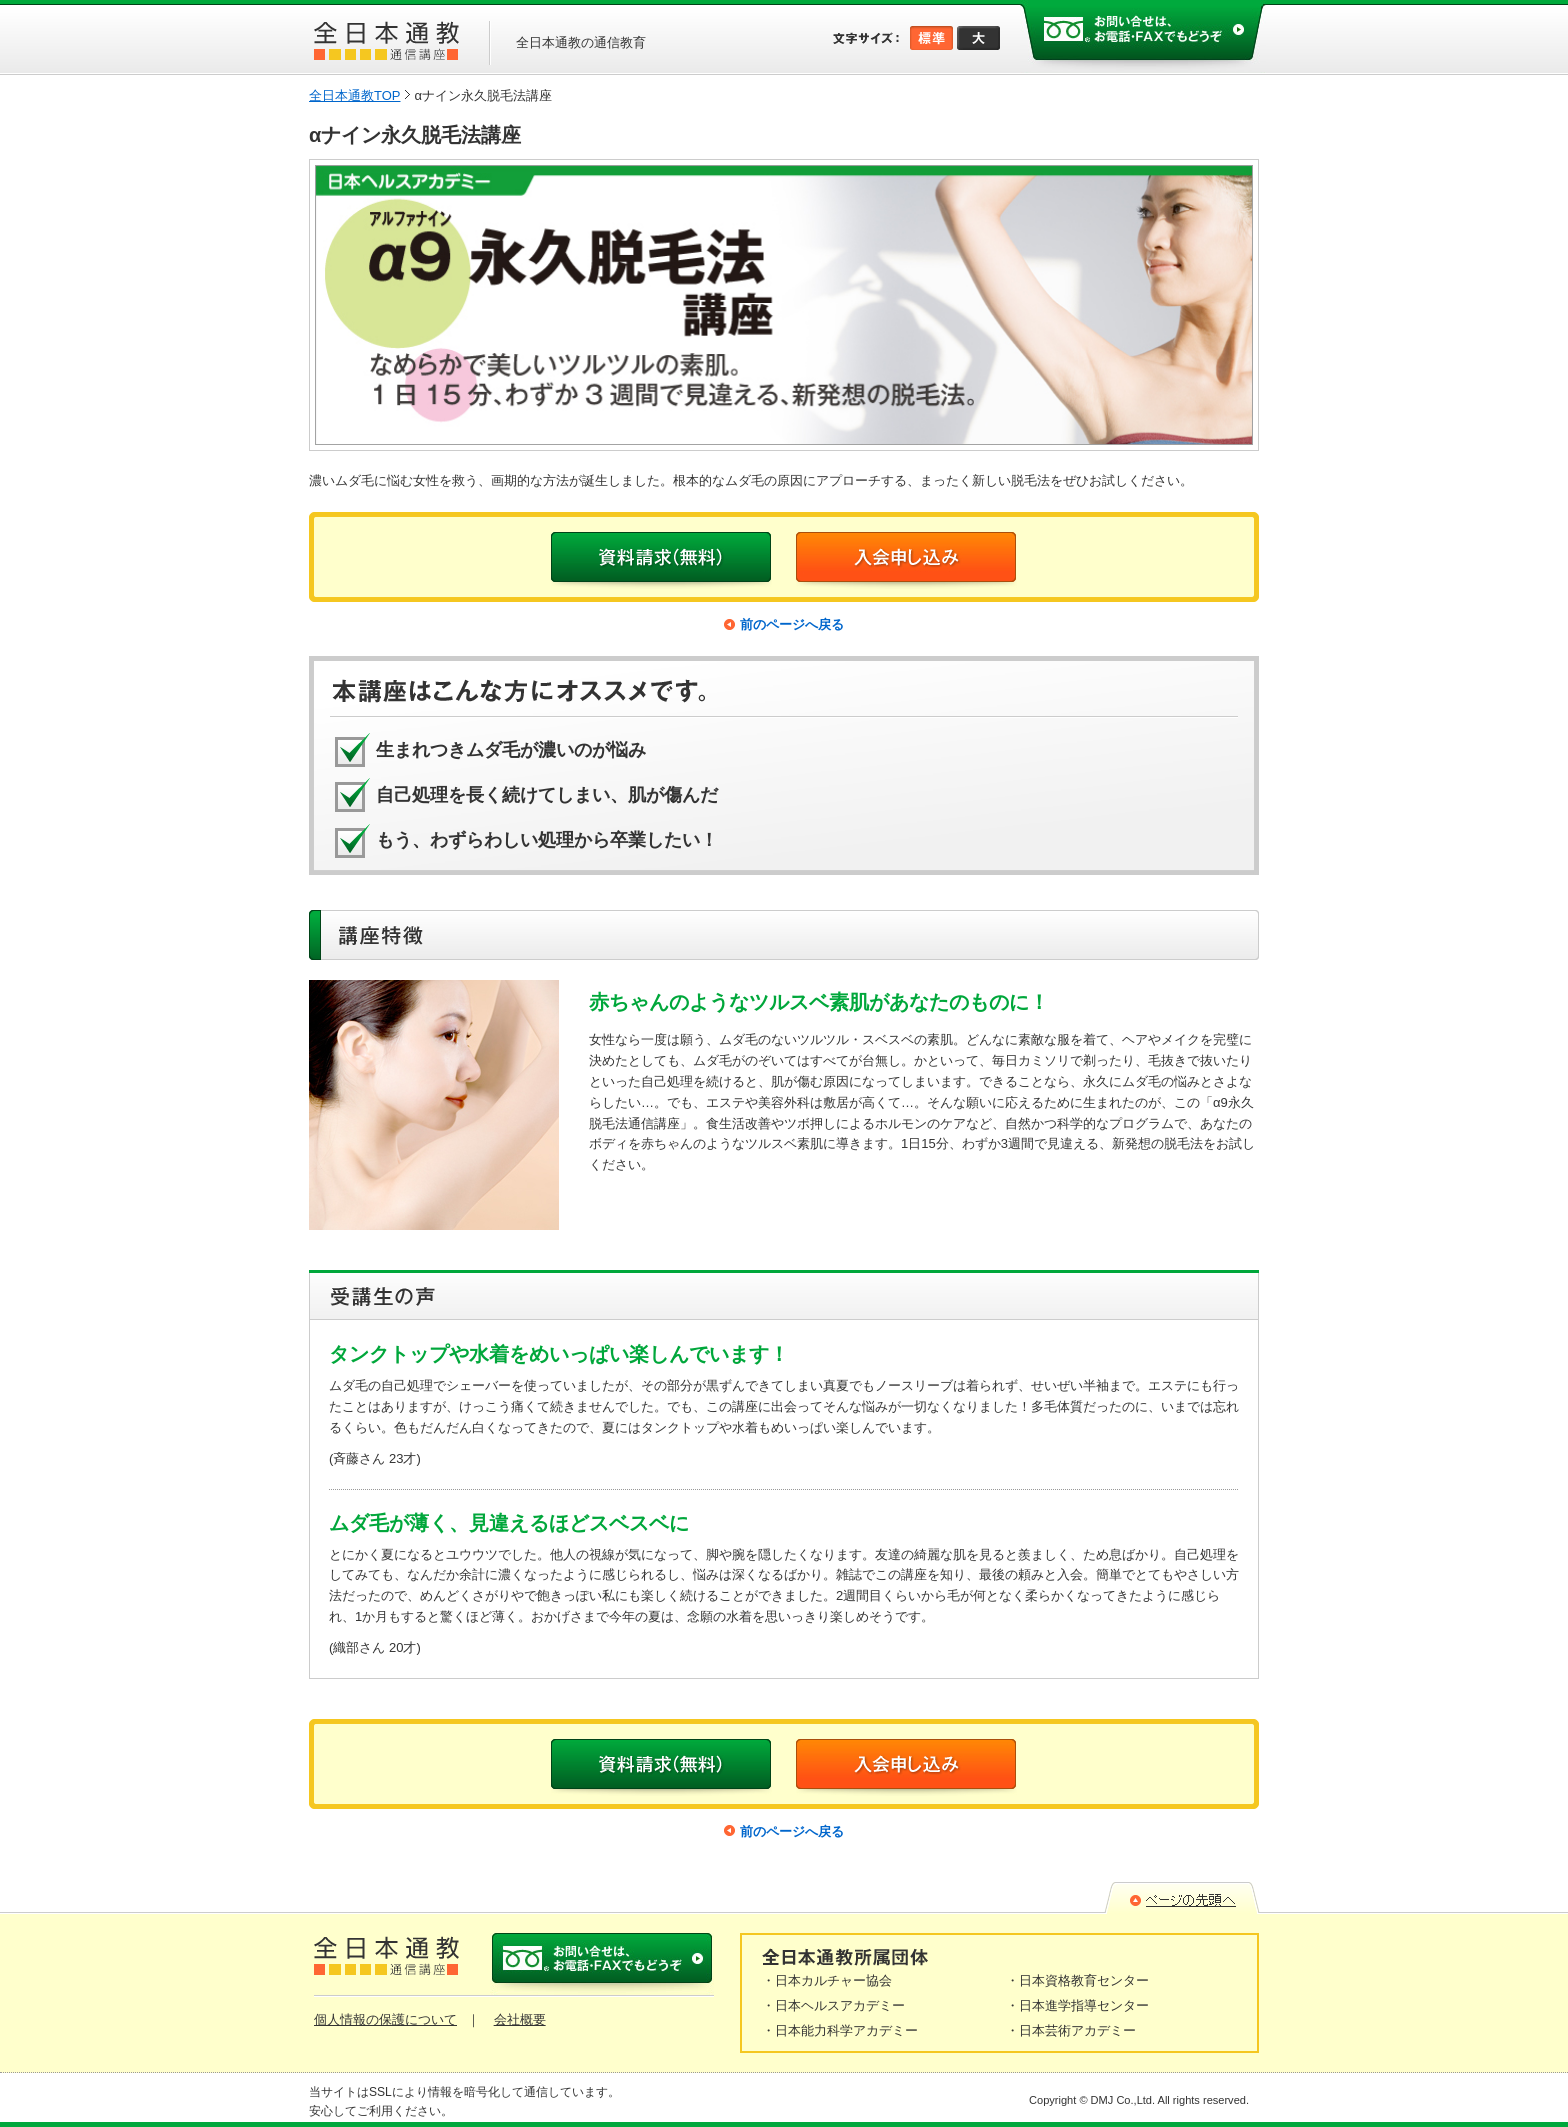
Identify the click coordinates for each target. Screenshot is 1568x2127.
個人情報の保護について (385, 2019)
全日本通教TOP (355, 95)
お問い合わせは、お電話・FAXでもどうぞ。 (1143, 36)
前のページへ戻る (792, 624)
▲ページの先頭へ (1182, 1898)
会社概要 (520, 2019)
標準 (931, 38)
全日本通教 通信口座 (386, 40)
